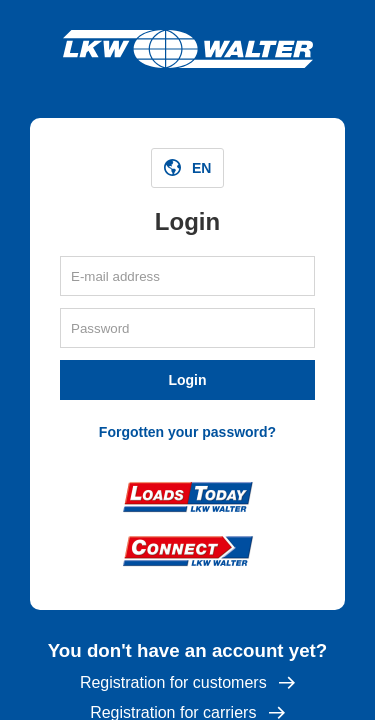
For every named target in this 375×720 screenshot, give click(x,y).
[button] (188, 168)
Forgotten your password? (187, 432)
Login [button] (187, 380)
